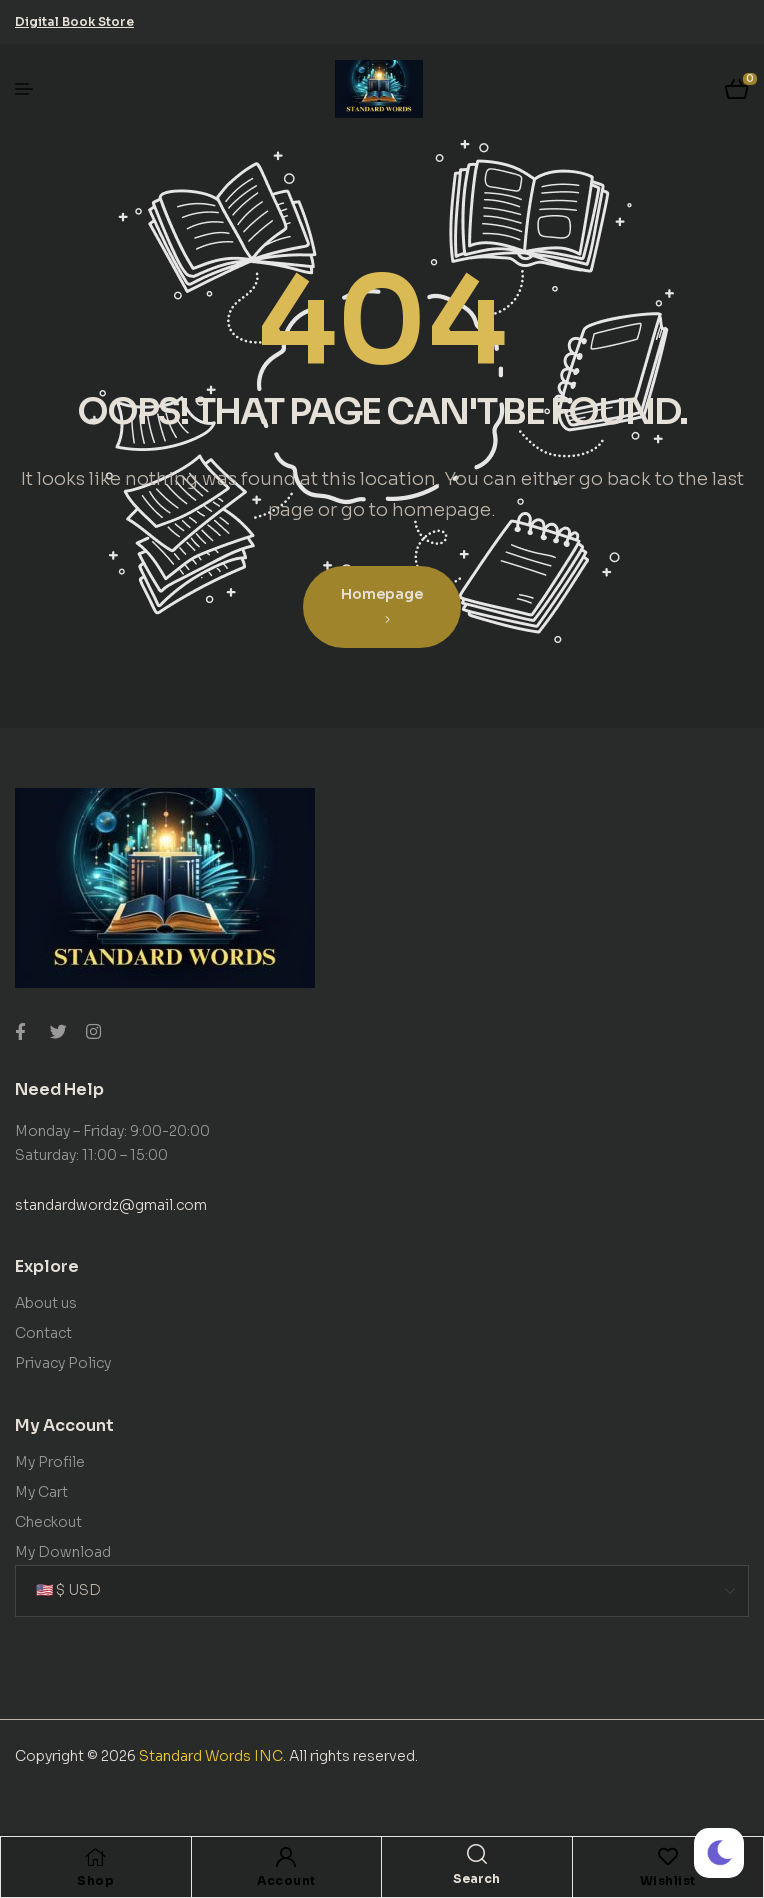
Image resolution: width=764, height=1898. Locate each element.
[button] (74, 21)
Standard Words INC (211, 1756)
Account (286, 1880)
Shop (95, 1880)
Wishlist (668, 1880)
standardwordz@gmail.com (111, 1205)
